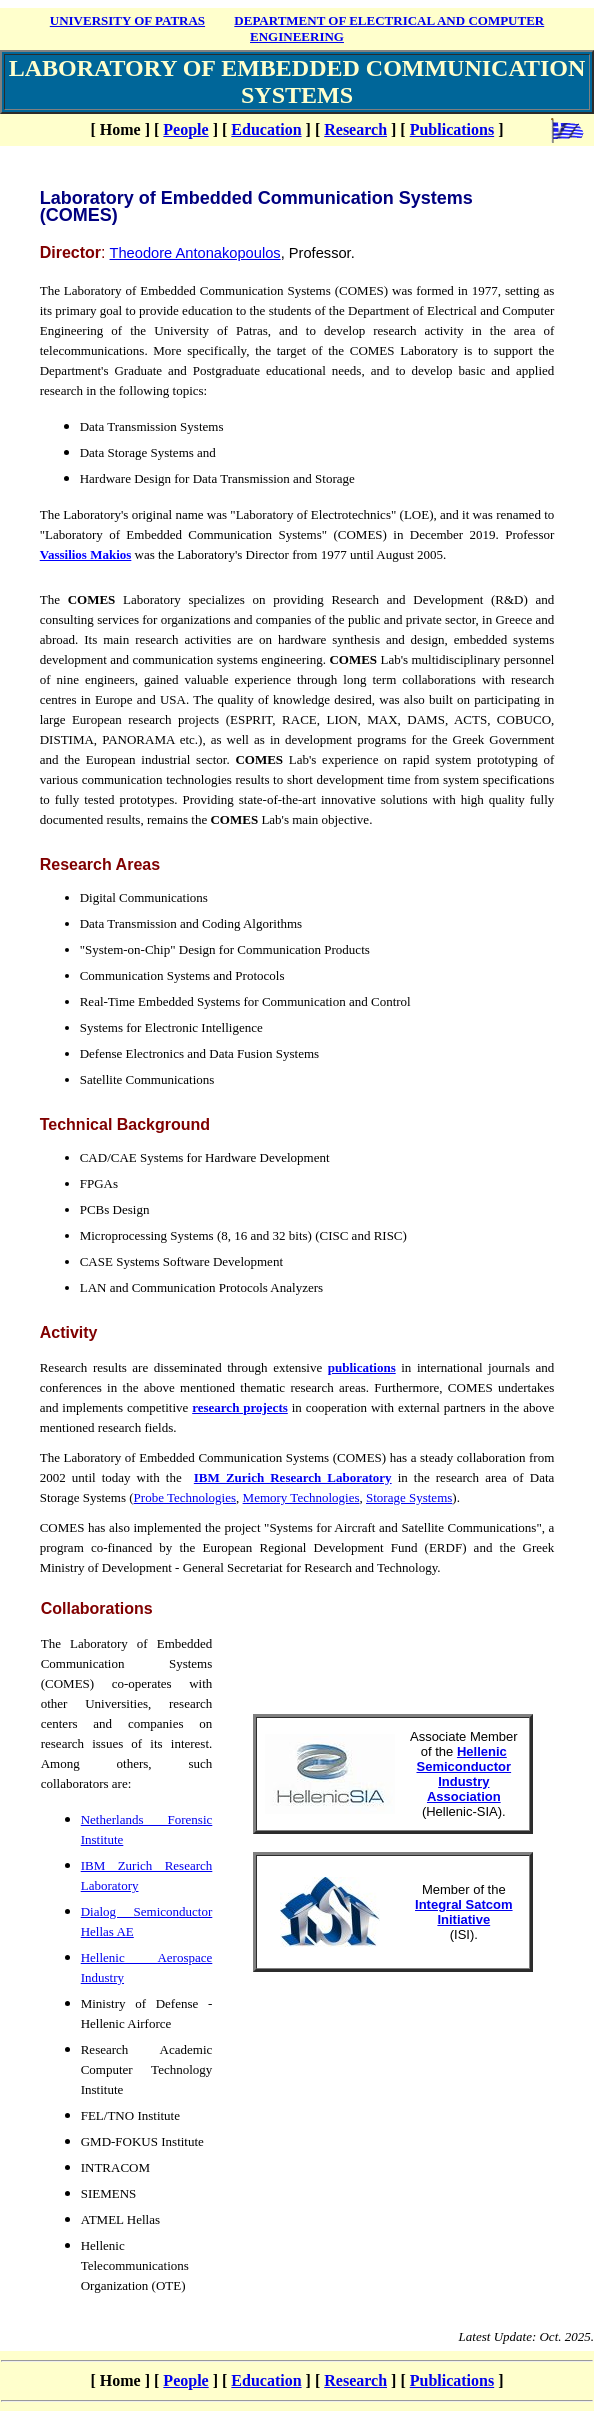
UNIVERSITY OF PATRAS (127, 20)
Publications (452, 129)
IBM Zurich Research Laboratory (293, 1477)
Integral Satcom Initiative (464, 1912)
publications (362, 1367)
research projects (240, 1407)
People (185, 129)
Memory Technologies (301, 1497)
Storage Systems (409, 1497)
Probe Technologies (185, 1497)
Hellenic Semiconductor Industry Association (463, 1774)
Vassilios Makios (86, 554)
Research (355, 129)
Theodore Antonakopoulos (195, 253)
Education (266, 129)
